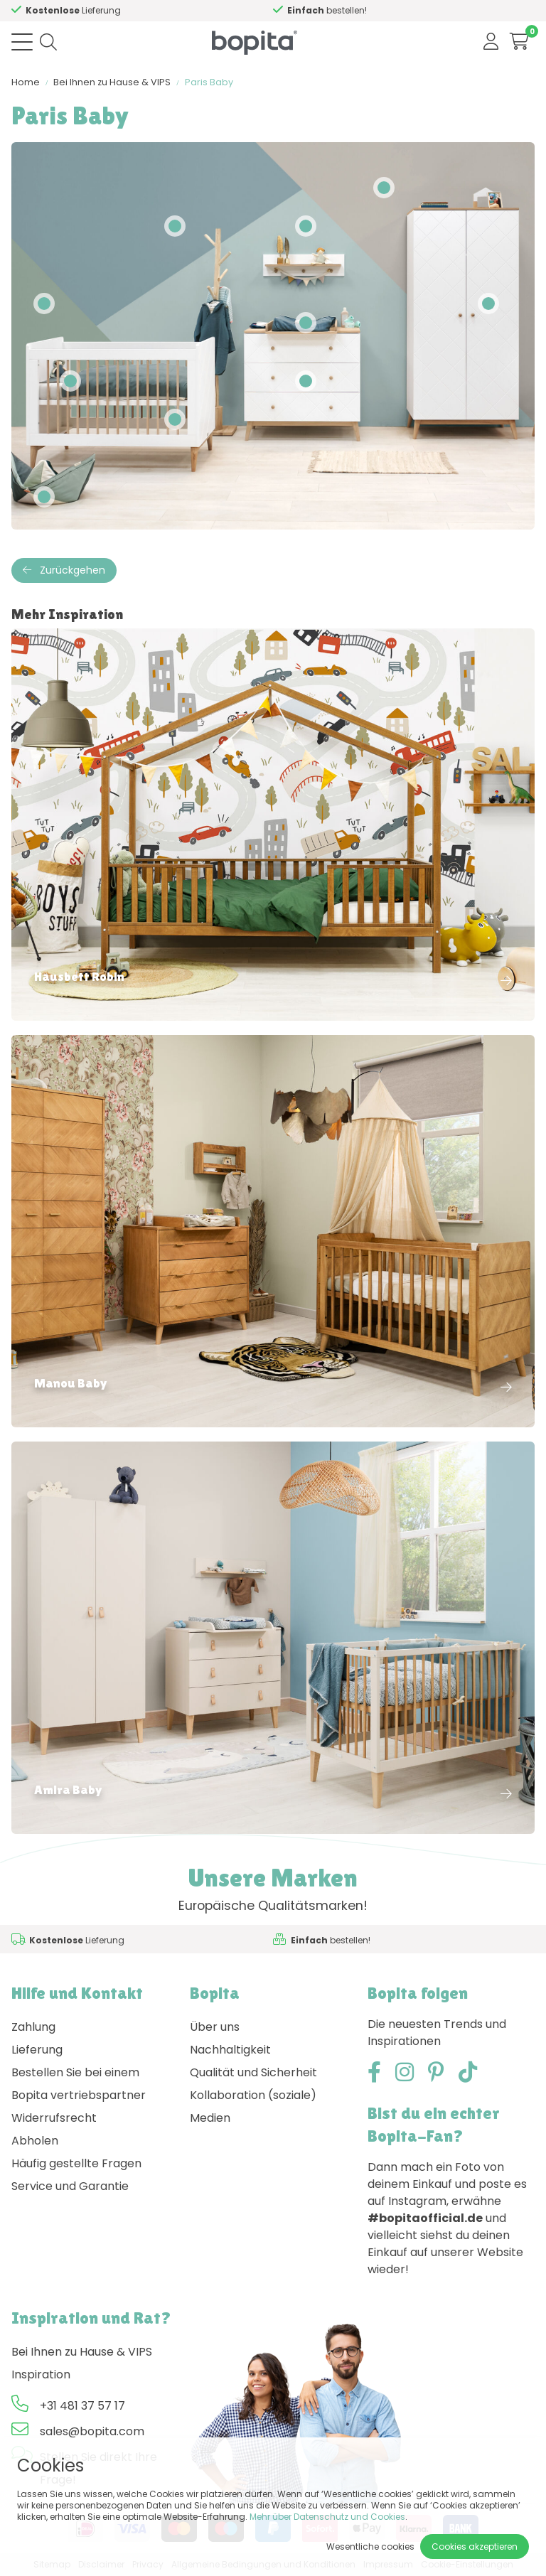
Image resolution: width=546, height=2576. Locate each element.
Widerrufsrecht (54, 2118)
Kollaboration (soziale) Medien (253, 2106)
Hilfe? (95, 10)
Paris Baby (209, 82)
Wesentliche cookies (370, 2546)
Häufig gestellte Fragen (76, 2163)
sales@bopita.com (92, 2431)
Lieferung (37, 2049)
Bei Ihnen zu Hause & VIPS (112, 82)
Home (25, 82)
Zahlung (33, 2027)
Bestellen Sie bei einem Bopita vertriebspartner (78, 2083)
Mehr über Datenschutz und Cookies (327, 2517)
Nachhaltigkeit (230, 2049)
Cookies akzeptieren (475, 2546)
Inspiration (40, 2374)
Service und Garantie (70, 2186)
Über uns (215, 2027)
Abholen (34, 2140)
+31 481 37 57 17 (82, 2406)
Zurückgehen (64, 570)
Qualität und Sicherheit (253, 2072)
